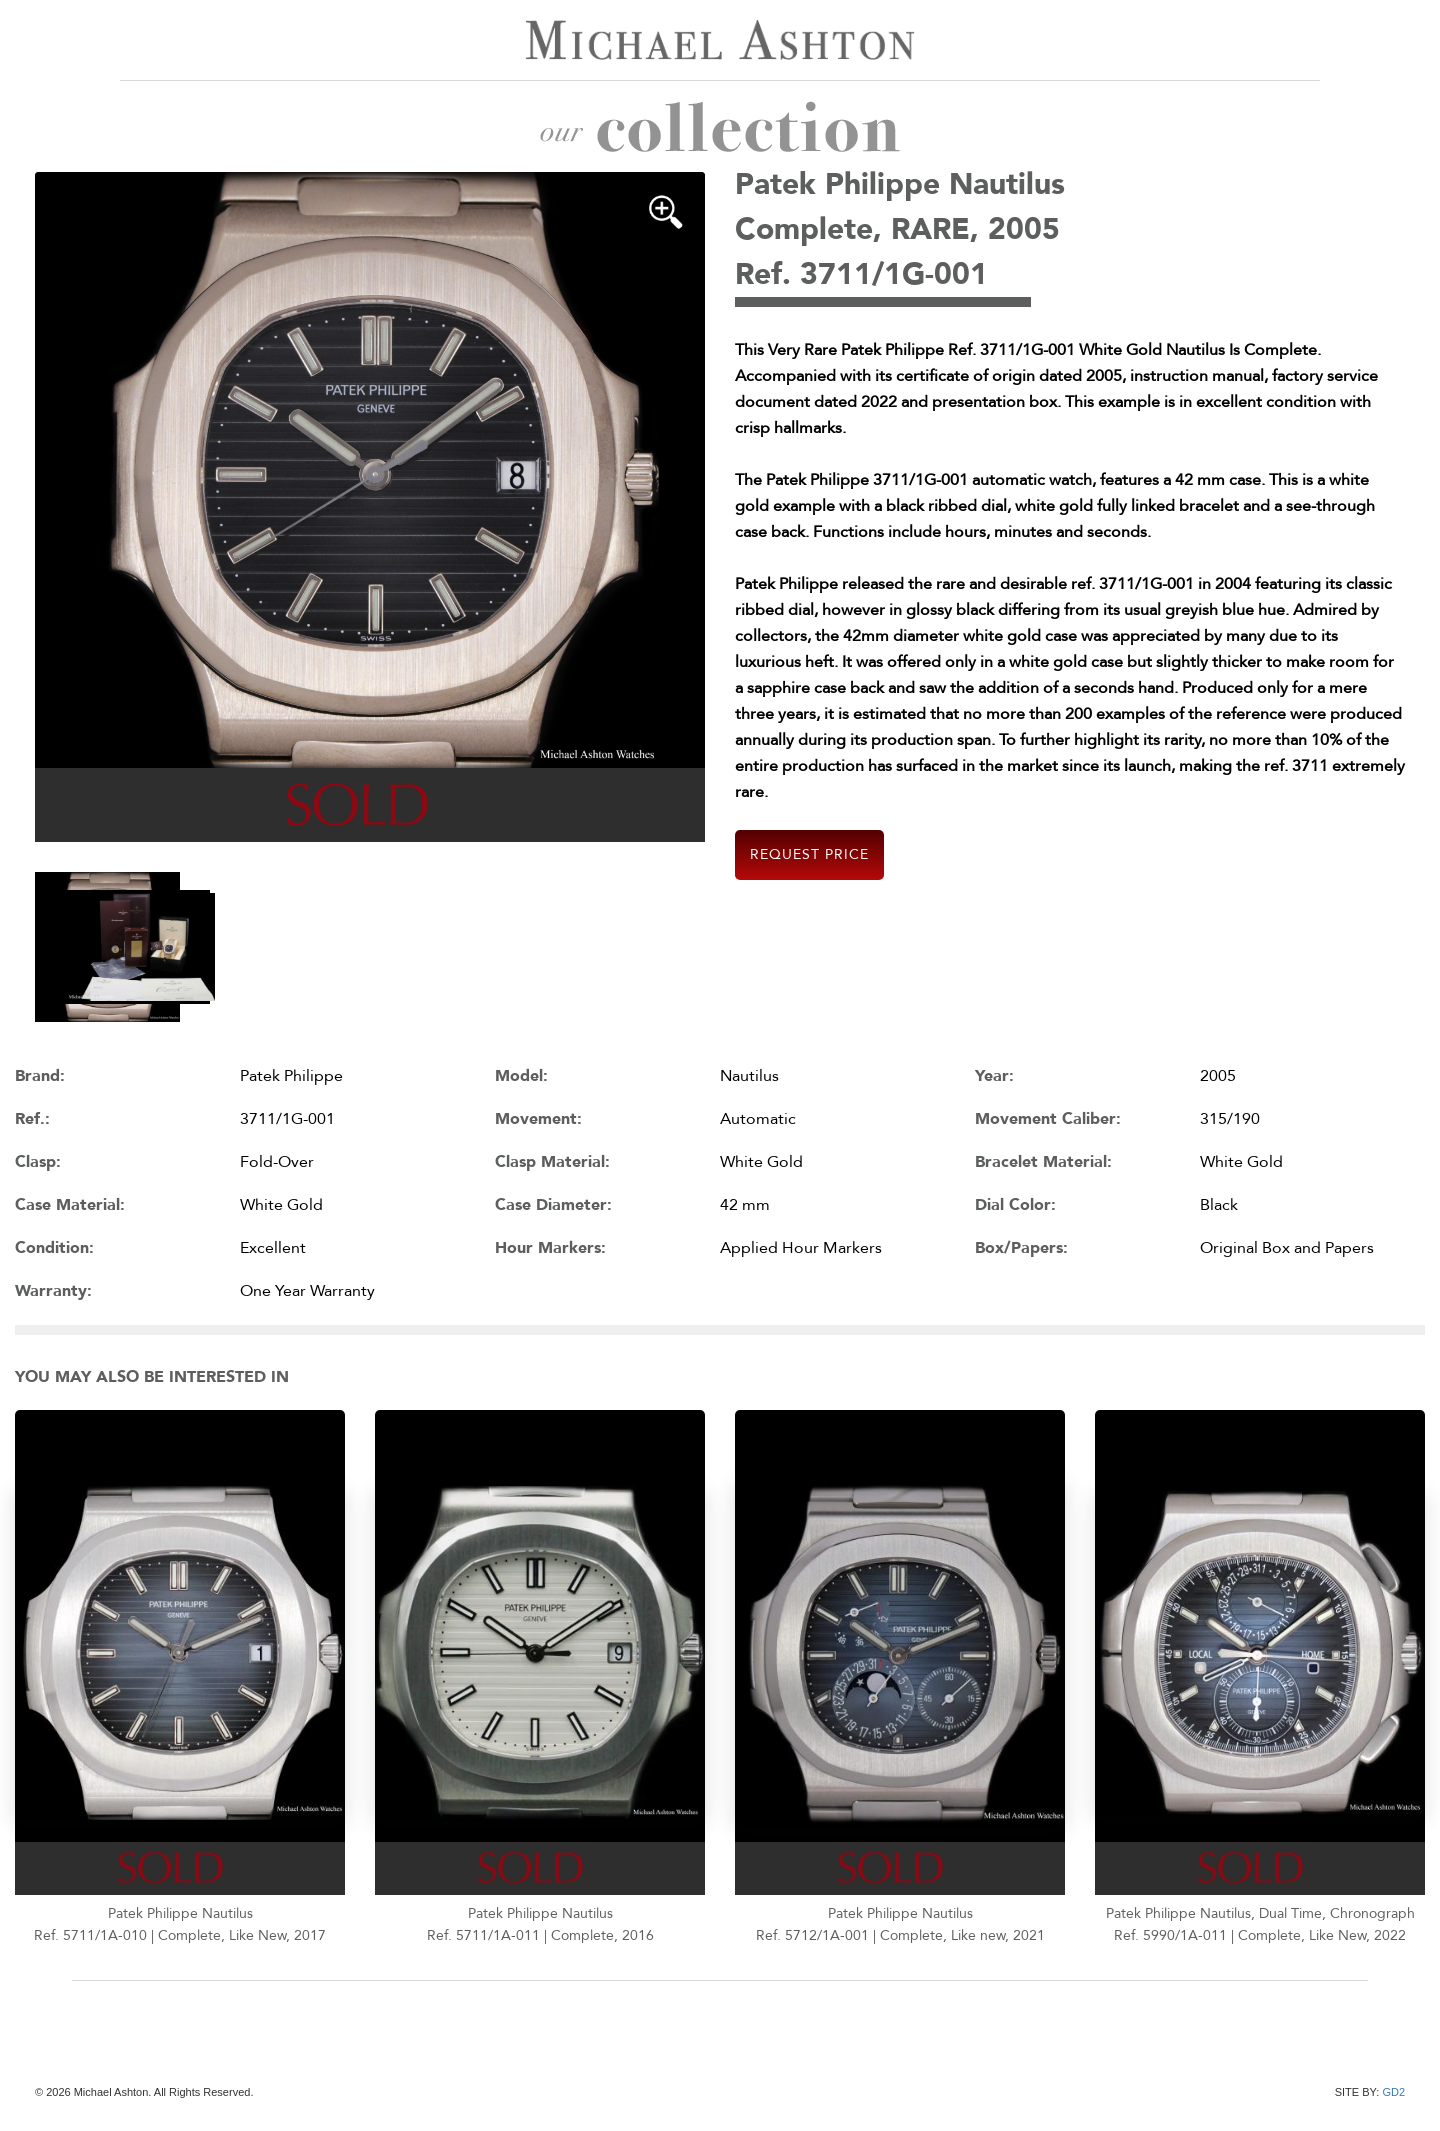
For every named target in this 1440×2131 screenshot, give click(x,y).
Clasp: (38, 1162)
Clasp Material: (552, 1162)
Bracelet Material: (1043, 1162)
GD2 (1393, 2092)
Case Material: (70, 1205)
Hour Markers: (550, 1248)
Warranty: (53, 1291)
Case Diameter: (553, 1205)
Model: (521, 1076)
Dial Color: (1015, 1205)
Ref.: (32, 1119)
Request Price (809, 854)
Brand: (40, 1076)
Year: (994, 1076)
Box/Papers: (1021, 1248)
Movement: (538, 1119)
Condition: (54, 1248)
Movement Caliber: (1048, 1119)
